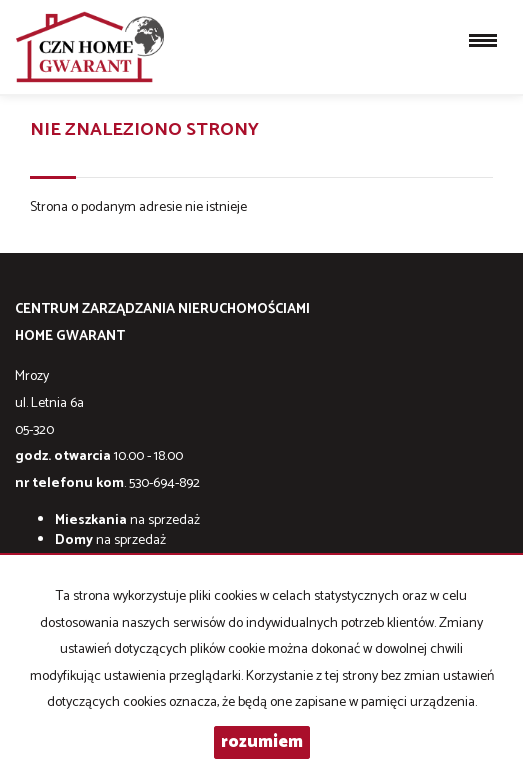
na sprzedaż (127, 520)
